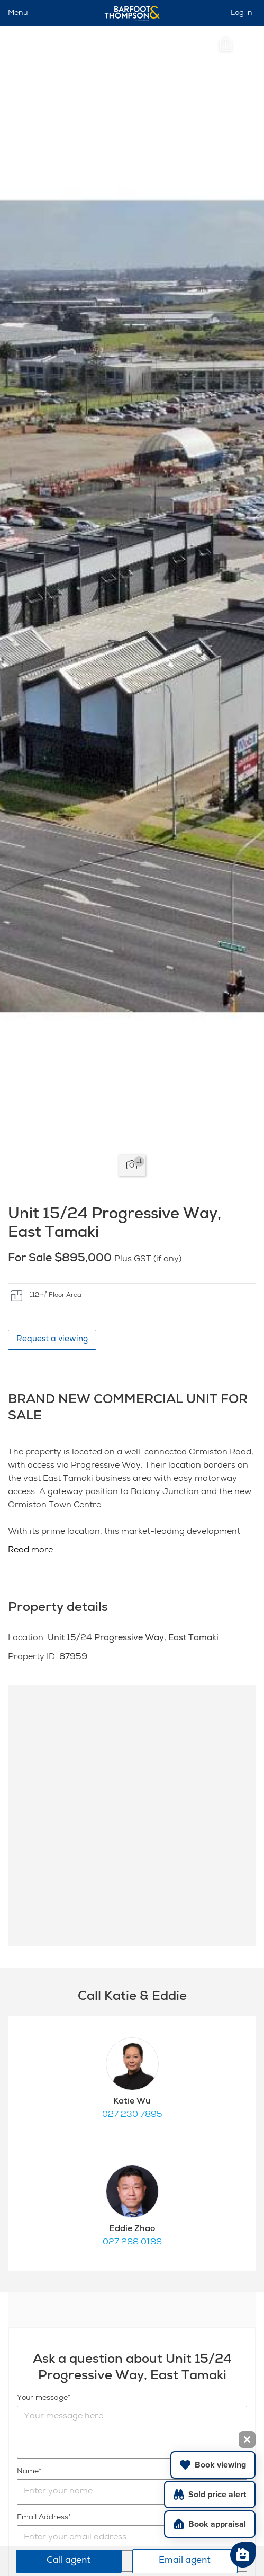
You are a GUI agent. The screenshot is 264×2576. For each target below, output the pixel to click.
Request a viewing (52, 1339)
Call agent (68, 2560)
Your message (42, 2398)
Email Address (42, 2518)
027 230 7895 (132, 2115)
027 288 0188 (132, 2242)
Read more (30, 1550)
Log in (241, 13)
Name (28, 2471)
